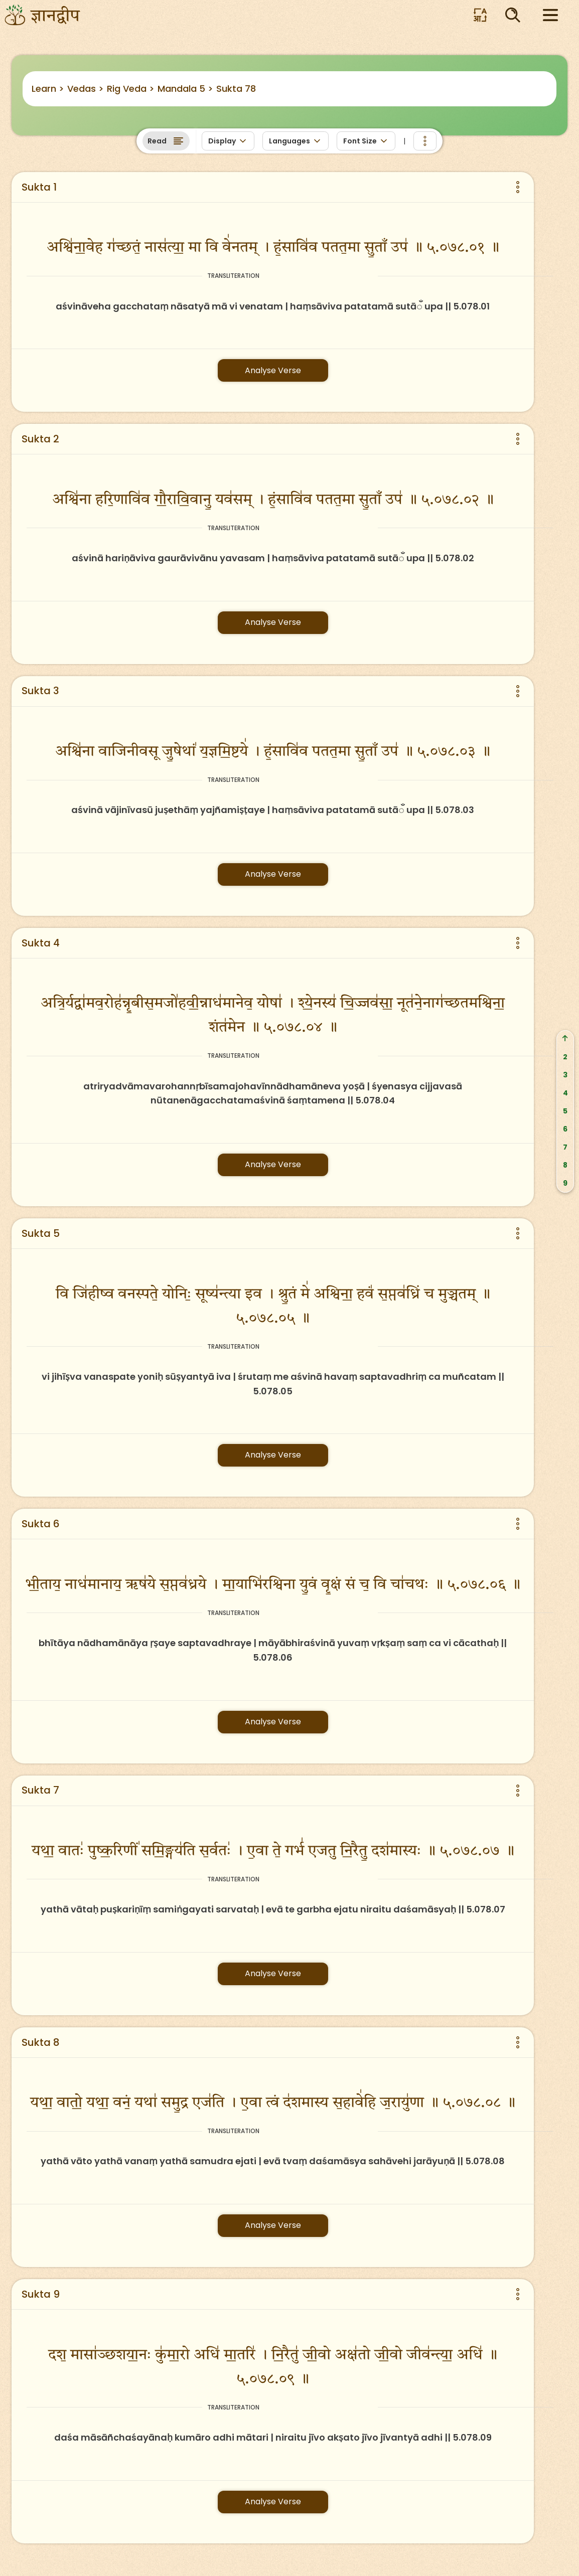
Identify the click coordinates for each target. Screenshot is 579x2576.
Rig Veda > (131, 88)
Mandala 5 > (185, 88)
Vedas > (85, 88)
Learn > (48, 88)
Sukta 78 (236, 88)
